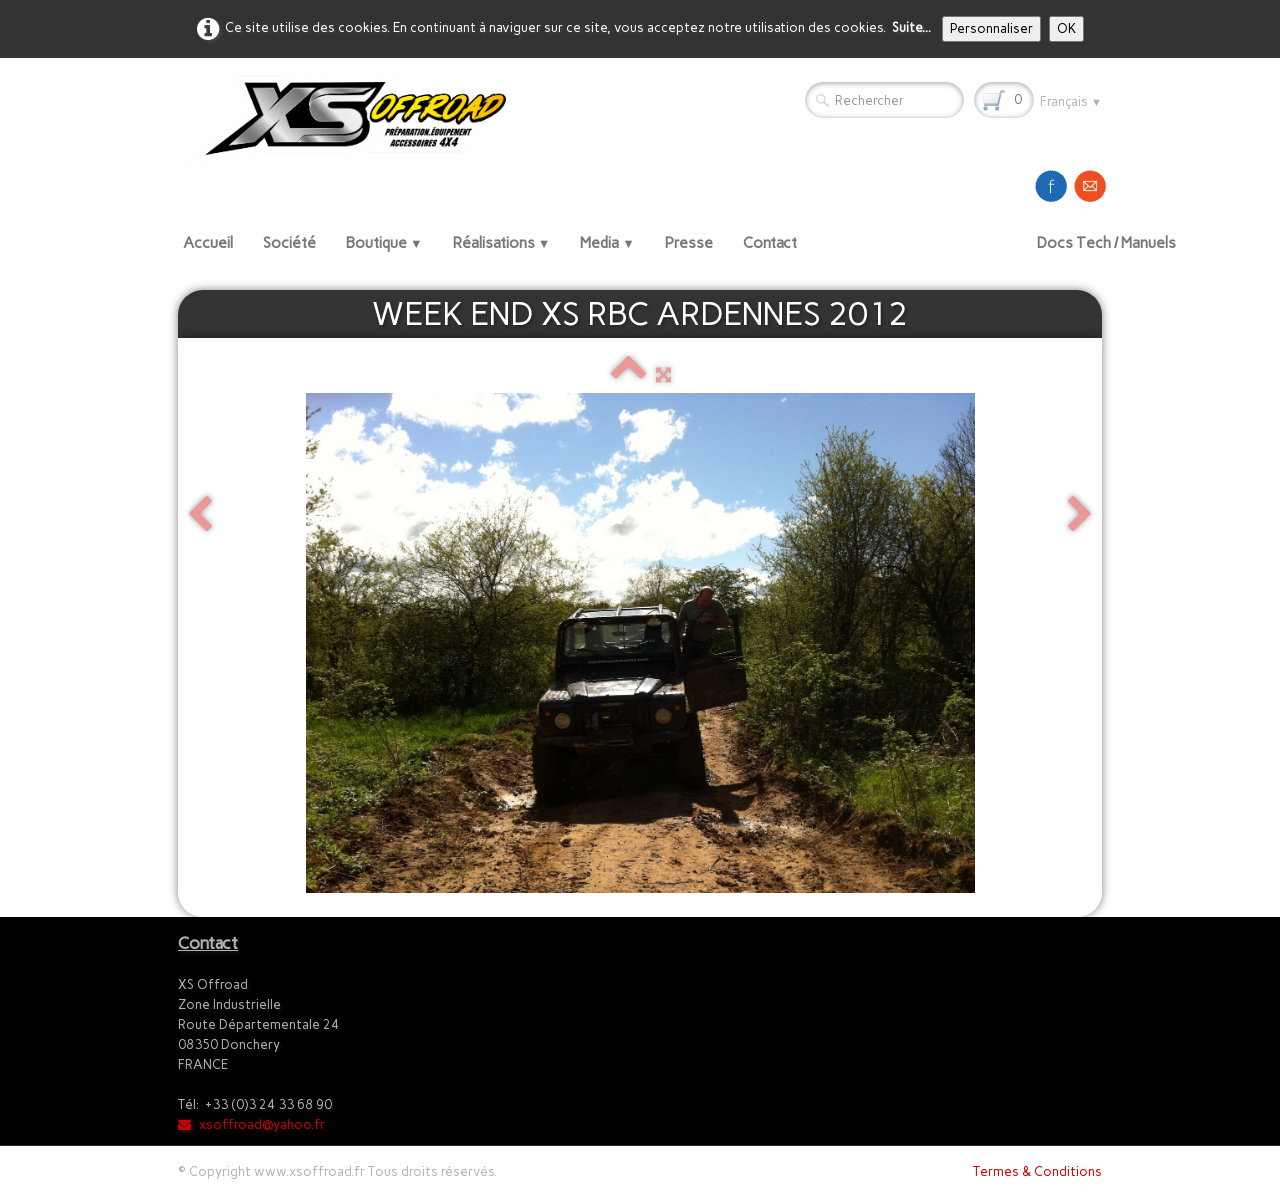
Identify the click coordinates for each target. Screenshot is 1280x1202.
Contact (770, 243)
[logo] (351, 119)
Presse (689, 243)
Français (1071, 101)
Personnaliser (991, 28)
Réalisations (502, 243)
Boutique (384, 243)
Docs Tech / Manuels (1106, 243)
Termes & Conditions (1037, 1171)
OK (1066, 28)
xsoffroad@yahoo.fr (251, 1124)
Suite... (911, 27)
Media (607, 243)
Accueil (208, 243)
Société (289, 243)
